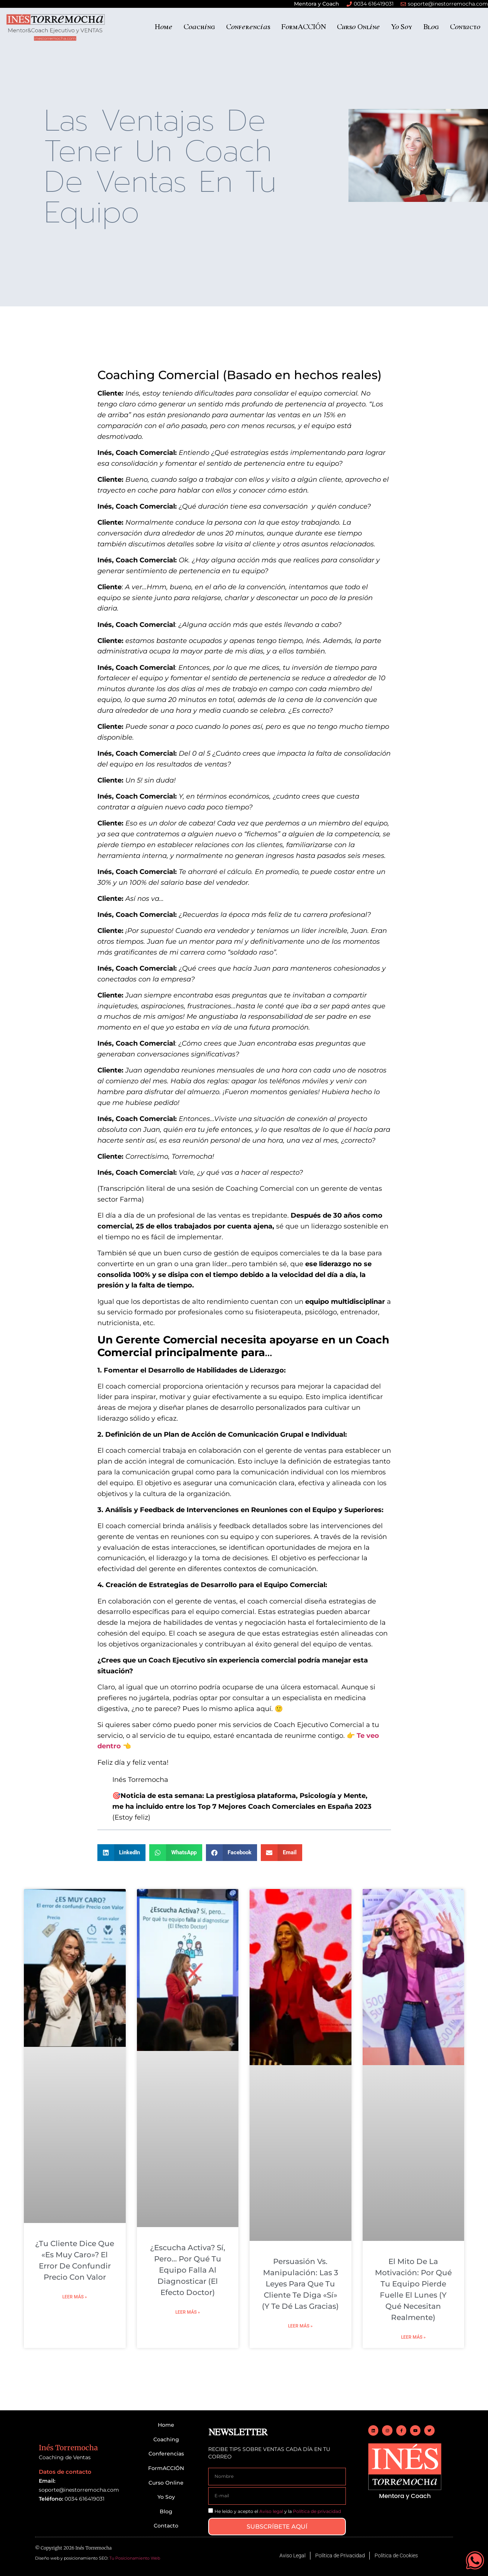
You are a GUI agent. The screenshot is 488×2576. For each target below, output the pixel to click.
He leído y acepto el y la (278, 2511)
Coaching (199, 26)
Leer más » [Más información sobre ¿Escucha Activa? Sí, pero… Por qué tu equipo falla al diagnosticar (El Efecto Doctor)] (187, 2312)
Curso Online (358, 26)
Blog (431, 26)
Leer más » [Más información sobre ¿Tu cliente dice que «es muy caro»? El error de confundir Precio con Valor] (74, 2296)
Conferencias (248, 26)
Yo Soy (401, 26)
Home (163, 26)
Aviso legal (271, 2511)
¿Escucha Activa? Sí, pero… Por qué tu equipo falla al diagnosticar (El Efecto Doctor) (187, 2270)
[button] (121, 1852)
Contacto (465, 26)
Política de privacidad (317, 2511)
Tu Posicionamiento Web (134, 2558)
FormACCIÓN (303, 26)
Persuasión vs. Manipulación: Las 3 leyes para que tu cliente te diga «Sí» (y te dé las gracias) (300, 2284)
